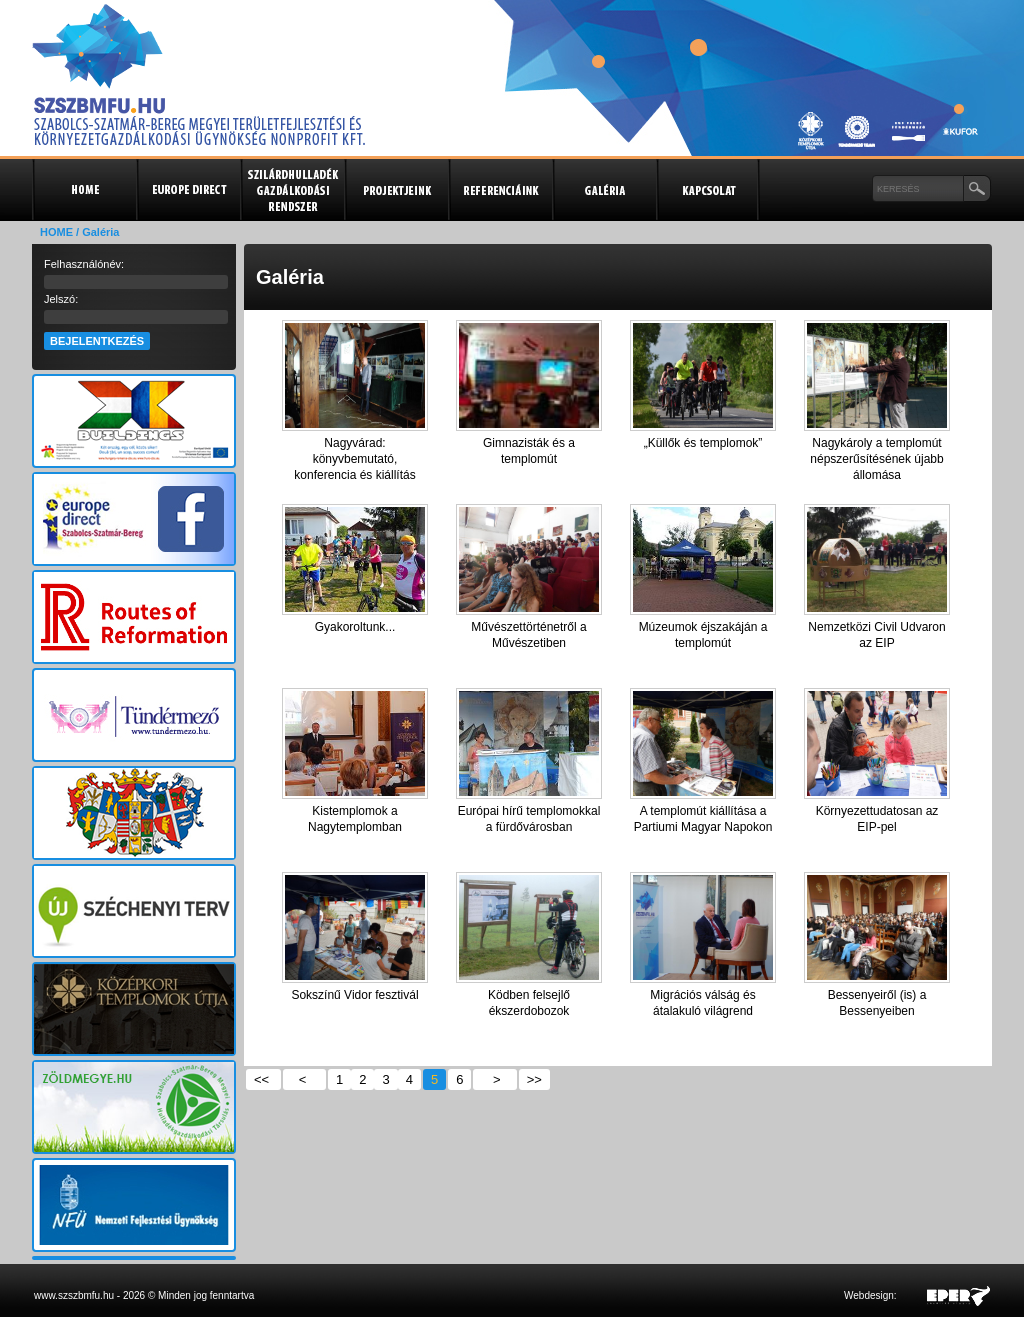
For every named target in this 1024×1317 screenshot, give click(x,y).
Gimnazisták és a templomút (529, 451)
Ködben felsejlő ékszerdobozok (529, 1003)
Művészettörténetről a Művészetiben (528, 635)
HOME (56, 232)
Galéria (604, 190)
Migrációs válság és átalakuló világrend (702, 1003)
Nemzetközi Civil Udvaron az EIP (876, 635)
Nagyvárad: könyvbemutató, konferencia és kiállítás (354, 459)
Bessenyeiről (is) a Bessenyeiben (877, 1003)
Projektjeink (396, 190)
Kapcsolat (708, 190)
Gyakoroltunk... (355, 627)
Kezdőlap (84, 190)
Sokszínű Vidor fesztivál (354, 995)
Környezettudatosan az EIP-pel (877, 819)
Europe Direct (188, 190)
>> (534, 1079)
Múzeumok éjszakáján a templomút (703, 635)
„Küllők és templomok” (703, 443)
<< (263, 1079)
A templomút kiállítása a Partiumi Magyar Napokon (703, 819)
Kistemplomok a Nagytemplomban (355, 819)
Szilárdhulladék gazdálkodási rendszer (292, 190)
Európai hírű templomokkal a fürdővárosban (529, 819)
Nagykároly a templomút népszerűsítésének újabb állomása (876, 459)
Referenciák (500, 190)
